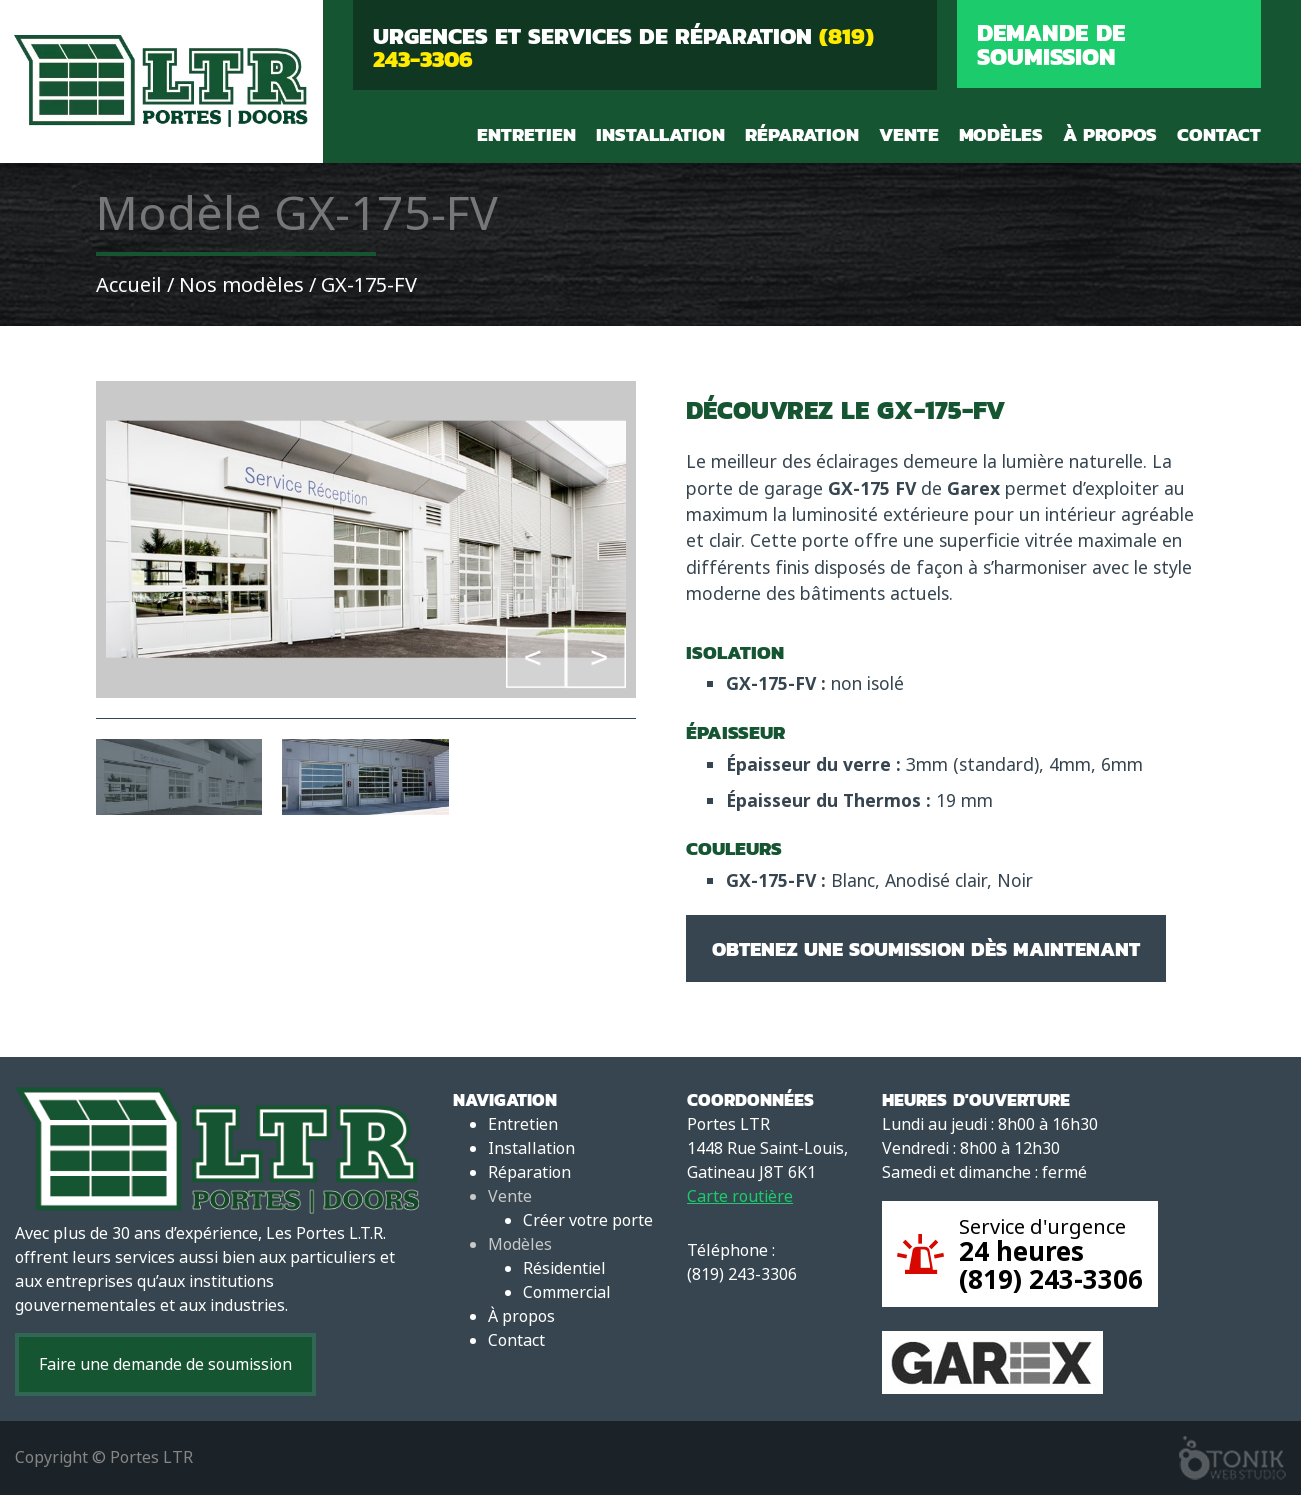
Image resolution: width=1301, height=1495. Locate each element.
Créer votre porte (588, 1220)
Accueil (129, 285)
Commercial (567, 1292)
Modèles (1001, 134)
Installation (660, 134)
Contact (1219, 134)
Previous (536, 657)
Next (596, 657)
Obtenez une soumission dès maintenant (926, 948)
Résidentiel (564, 1268)
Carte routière (740, 1196)
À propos (1110, 134)
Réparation (802, 134)
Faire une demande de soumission (165, 1364)
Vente (909, 134)
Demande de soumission (1051, 44)
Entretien (526, 134)
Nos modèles (241, 285)
